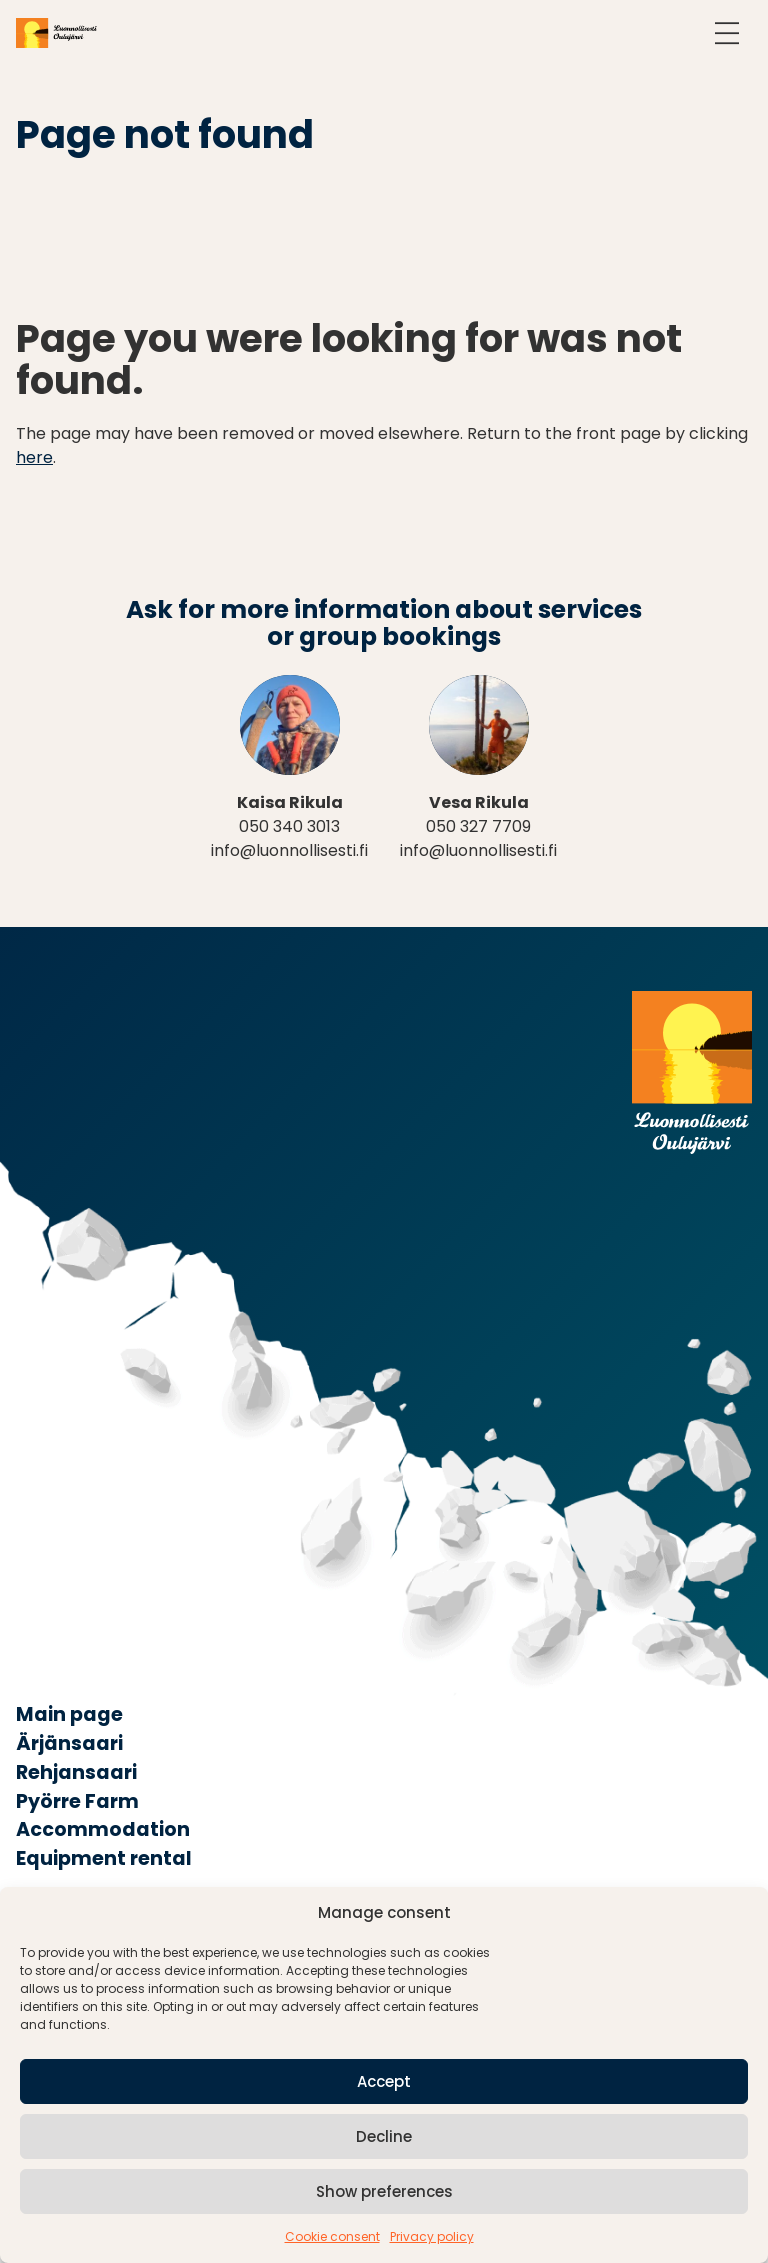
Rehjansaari (76, 1772)
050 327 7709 (478, 826)
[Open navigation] (727, 33)
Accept (384, 2081)
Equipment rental (104, 1858)
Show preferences (384, 2191)
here (34, 457)
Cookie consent (332, 2236)
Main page (69, 1714)
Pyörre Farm (77, 1801)
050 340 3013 (289, 826)
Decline (384, 2136)
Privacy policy (432, 2236)
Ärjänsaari (69, 1743)
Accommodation (103, 1829)
